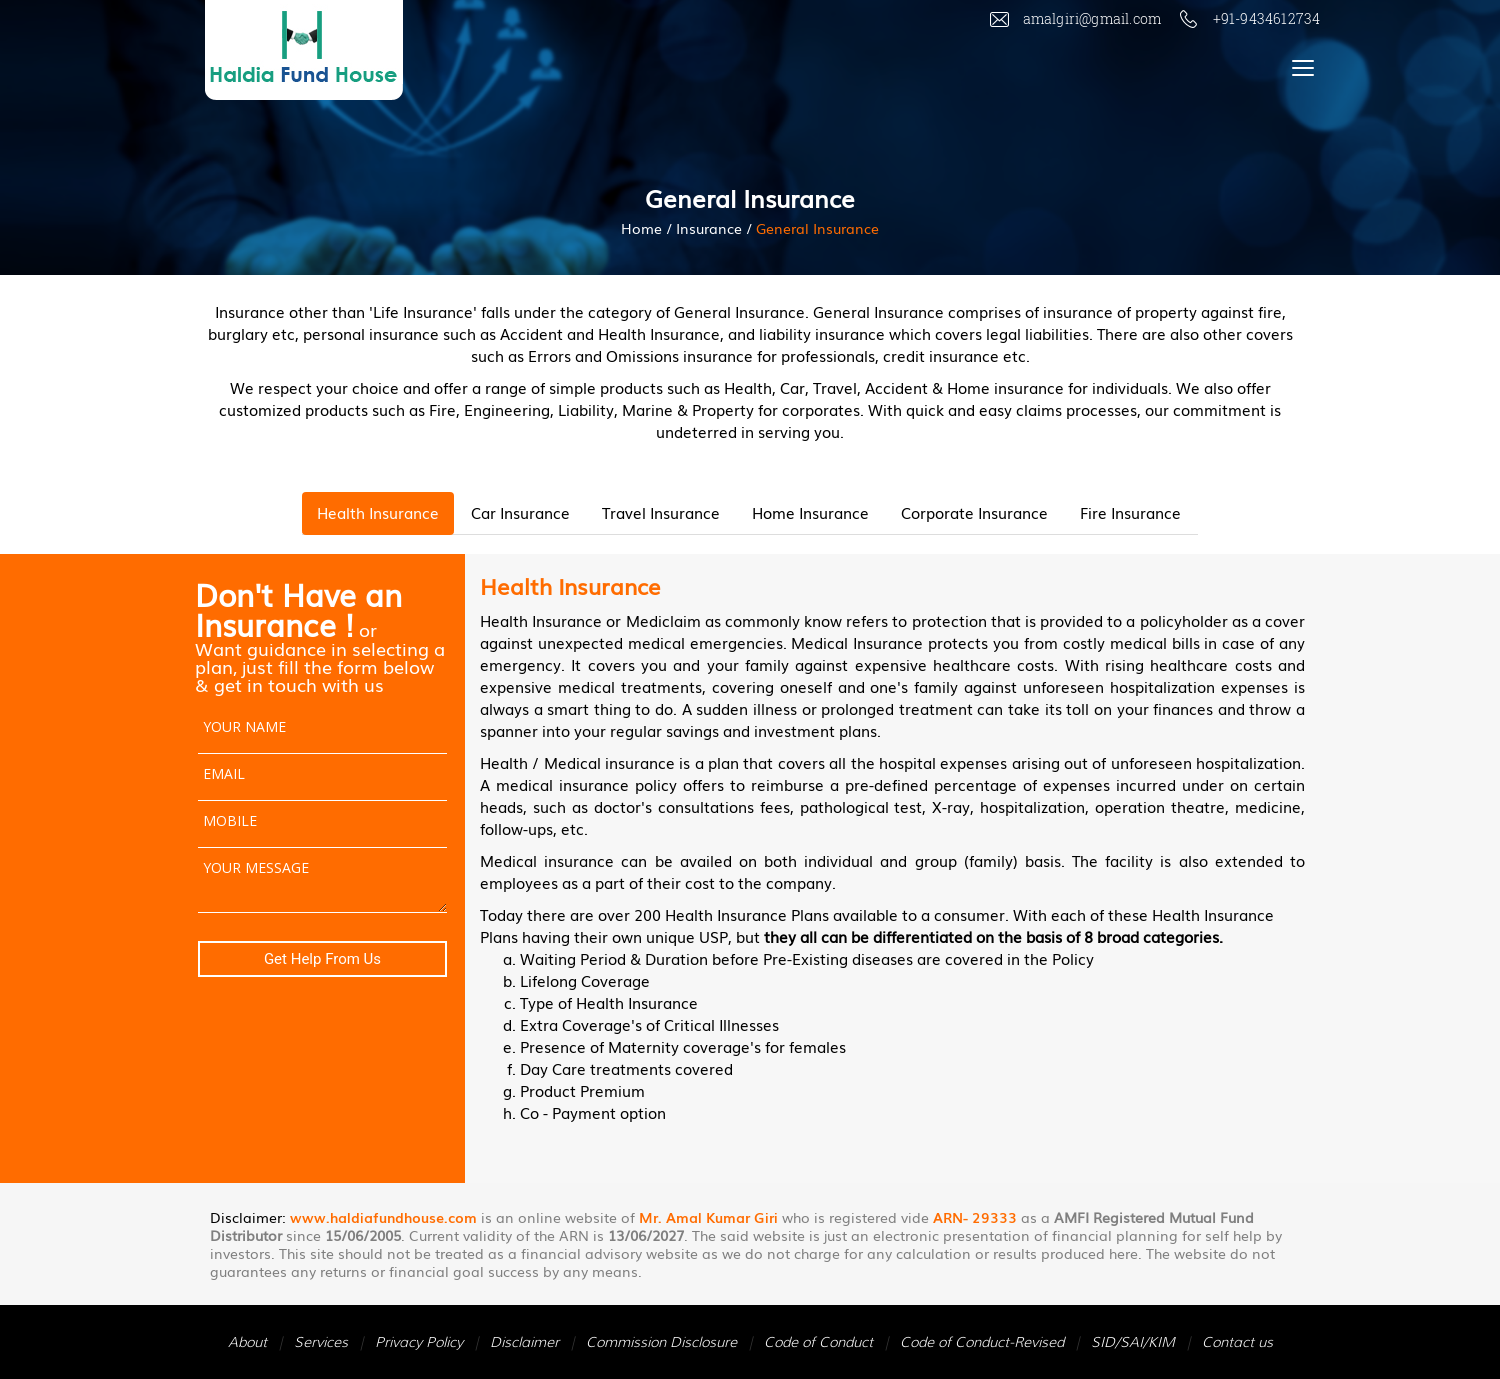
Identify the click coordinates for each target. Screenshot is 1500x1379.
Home (641, 228)
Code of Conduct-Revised (982, 1342)
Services (321, 1342)
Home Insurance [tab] (810, 512)
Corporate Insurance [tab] (974, 512)
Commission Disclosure (661, 1342)
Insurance (709, 228)
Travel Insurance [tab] (661, 512)
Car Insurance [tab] (520, 512)
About (247, 1342)
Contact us (1237, 1342)
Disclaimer (524, 1342)
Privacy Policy (419, 1342)
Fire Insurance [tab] (1130, 512)
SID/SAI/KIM (1133, 1342)
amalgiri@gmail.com (1077, 18)
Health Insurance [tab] (378, 512)
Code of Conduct (818, 1342)
